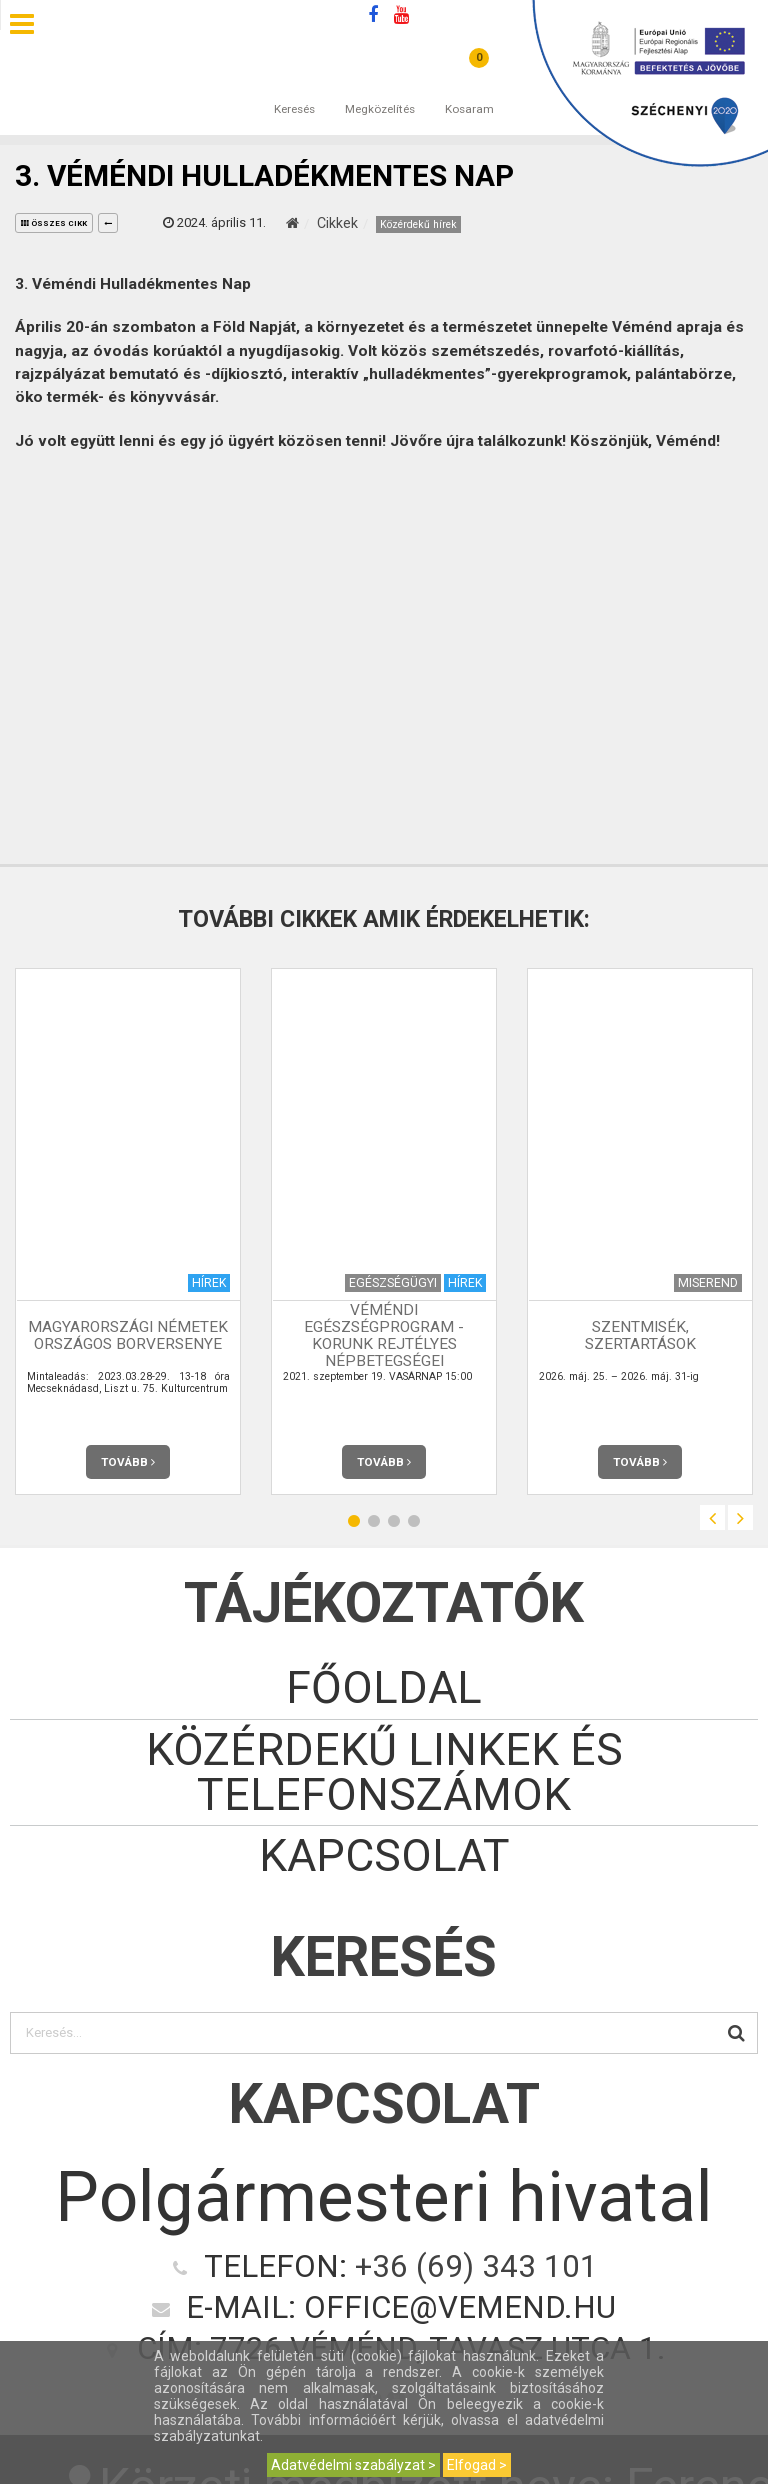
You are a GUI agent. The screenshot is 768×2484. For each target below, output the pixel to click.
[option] (128, 1231)
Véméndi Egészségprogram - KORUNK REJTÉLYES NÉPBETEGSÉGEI (384, 1335)
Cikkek (337, 223)
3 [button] (394, 1520)
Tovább (128, 1462)
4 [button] (414, 1520)
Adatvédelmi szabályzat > (353, 2465)
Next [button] (740, 1517)
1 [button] (354, 1520)
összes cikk (54, 223)
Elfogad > (477, 2465)
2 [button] (374, 1520)
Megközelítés (380, 89)
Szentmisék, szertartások (640, 1335)
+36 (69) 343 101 (476, 2266)
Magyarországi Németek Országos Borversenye (128, 1335)
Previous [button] (712, 1517)
